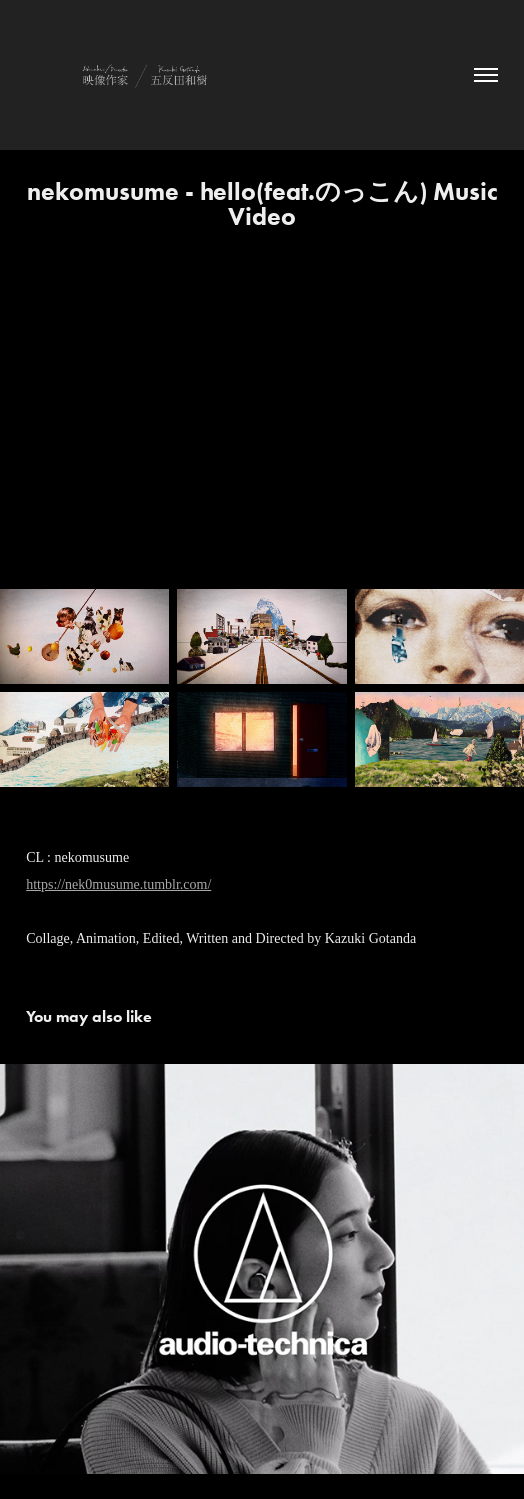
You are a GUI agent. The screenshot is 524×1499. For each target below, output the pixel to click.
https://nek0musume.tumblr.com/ (118, 884)
